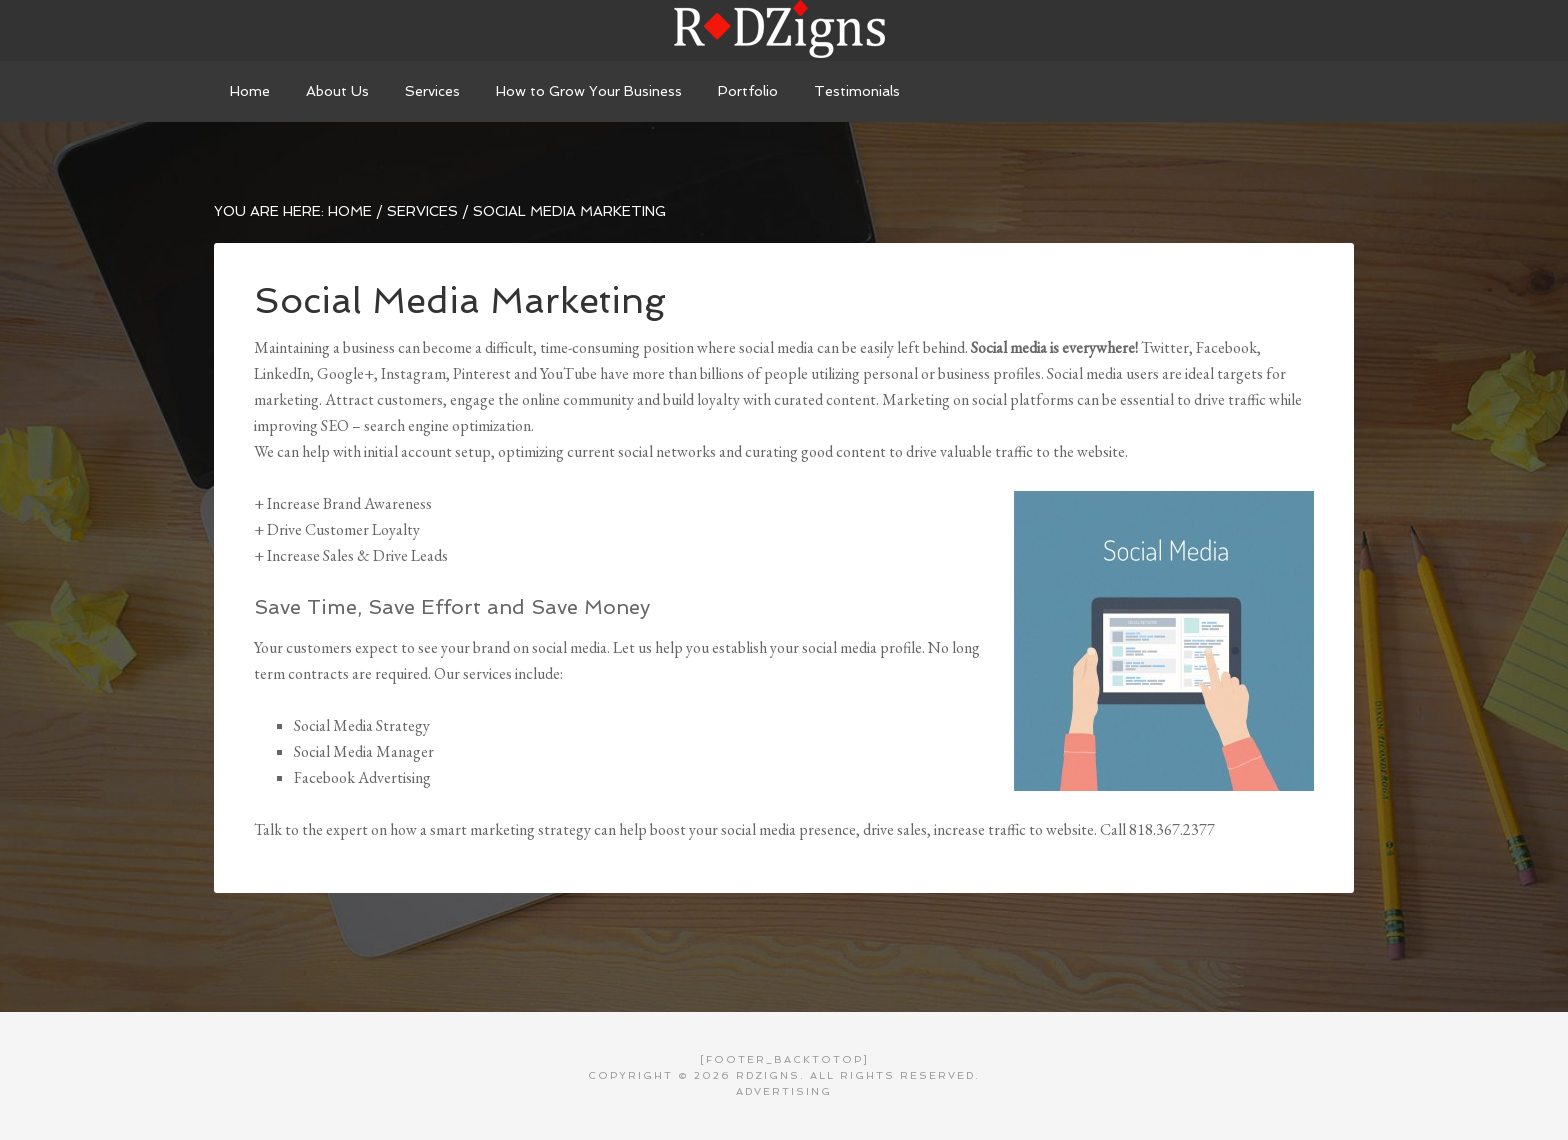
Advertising (784, 1091)
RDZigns (784, 30)
